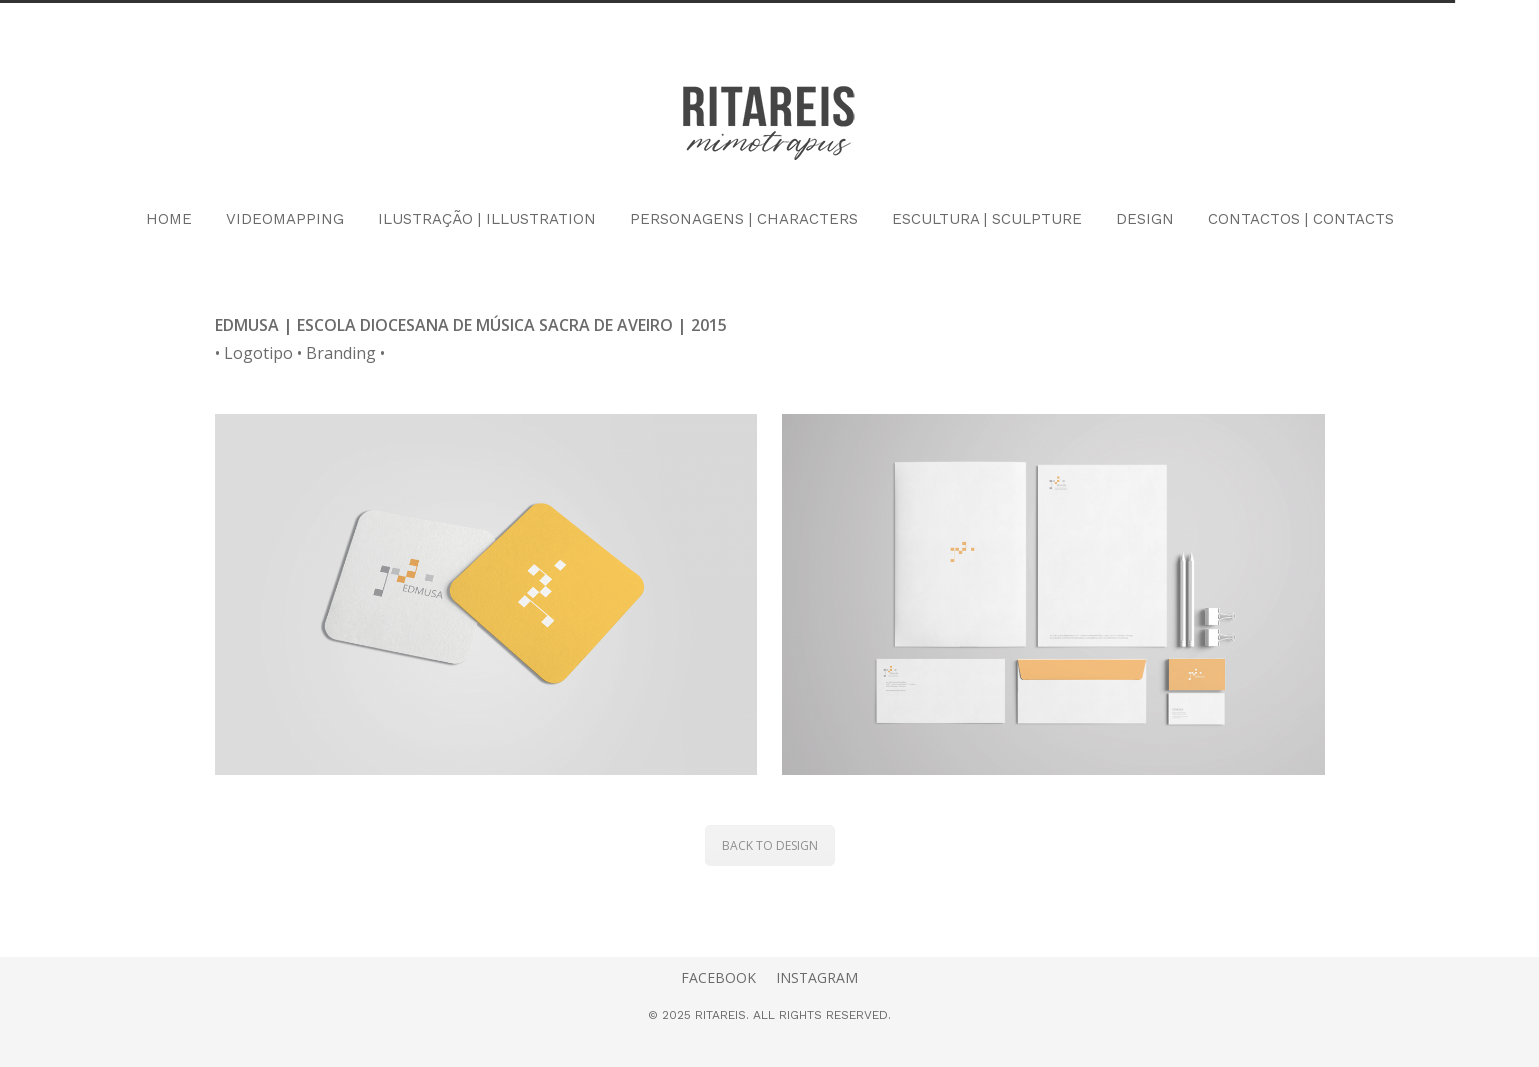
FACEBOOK (718, 977)
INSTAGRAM (817, 977)
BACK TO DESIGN (770, 845)
